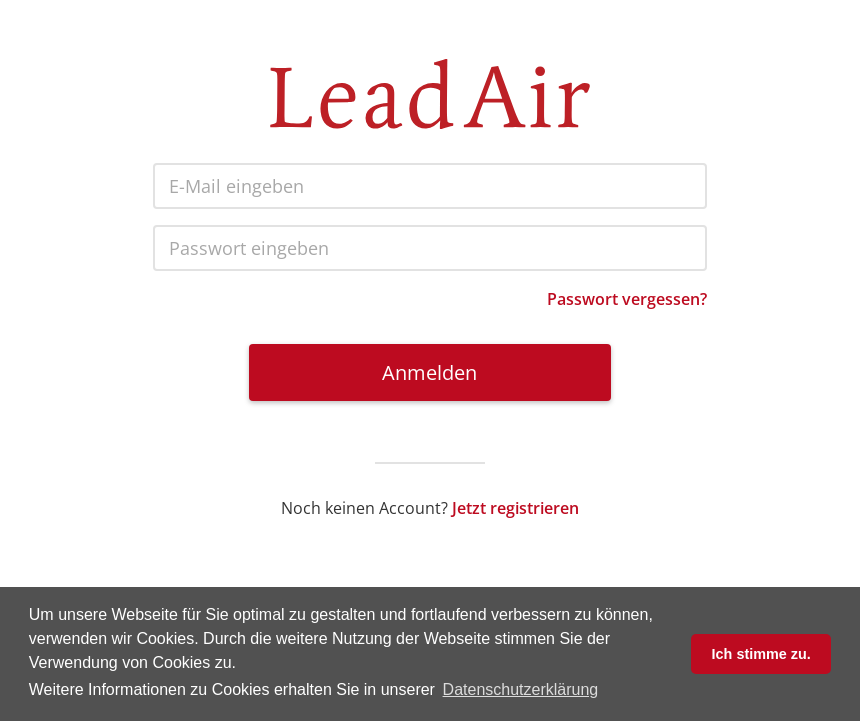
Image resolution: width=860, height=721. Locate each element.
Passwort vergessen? (627, 299)
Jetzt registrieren (515, 508)
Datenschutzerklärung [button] (521, 689)
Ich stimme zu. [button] (761, 654)
